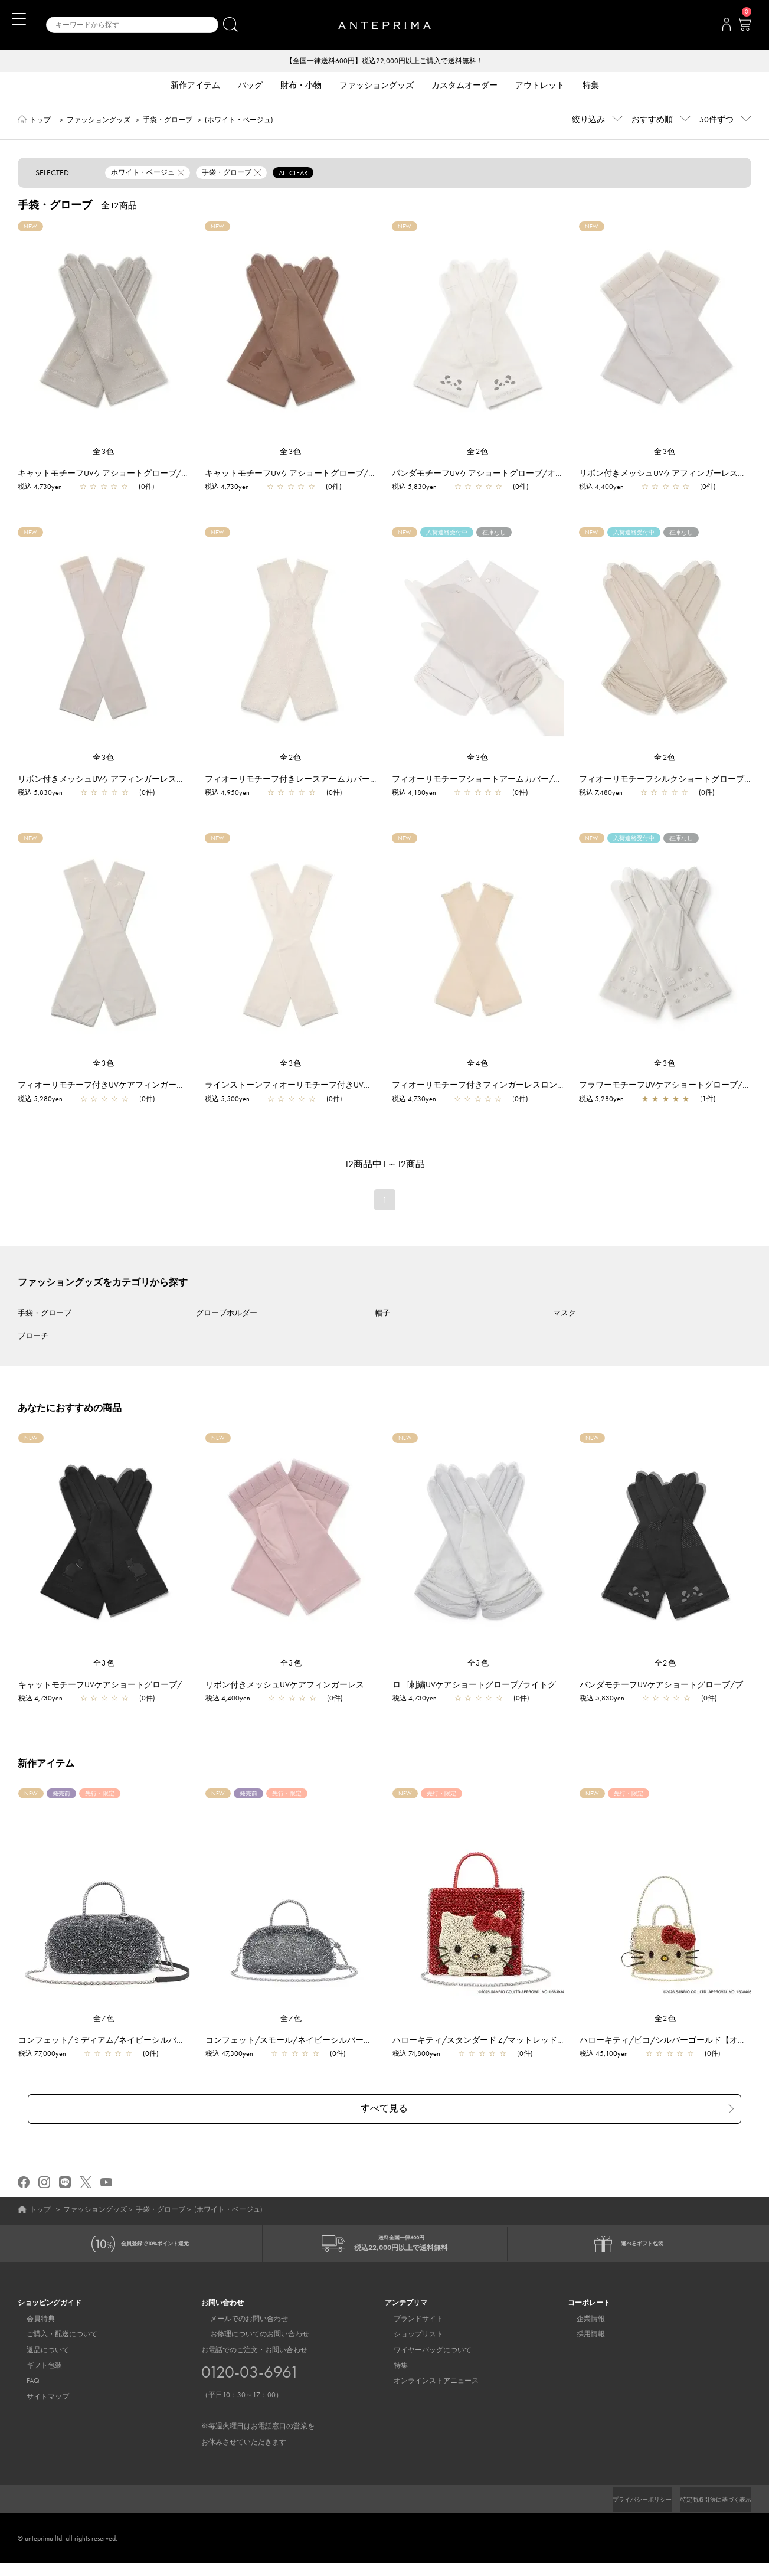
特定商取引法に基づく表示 (708, 2501)
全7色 (104, 2020)
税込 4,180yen (414, 793)
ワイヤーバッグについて (424, 2352)
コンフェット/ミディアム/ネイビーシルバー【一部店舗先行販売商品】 (157, 2041)
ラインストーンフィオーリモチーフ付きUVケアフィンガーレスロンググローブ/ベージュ (369, 1085)
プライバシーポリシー (622, 2501)
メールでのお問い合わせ (240, 2321)
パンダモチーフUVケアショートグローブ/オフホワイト (494, 474)
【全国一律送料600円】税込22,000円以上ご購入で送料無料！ (384, 61)
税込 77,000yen (48, 2054)
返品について (39, 2352)
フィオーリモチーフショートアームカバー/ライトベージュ (501, 780)
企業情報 (582, 2321)
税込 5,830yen (414, 487)
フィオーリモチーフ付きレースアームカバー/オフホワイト (314, 780)
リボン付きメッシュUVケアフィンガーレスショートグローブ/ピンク (338, 1685)
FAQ (24, 2383)
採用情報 (582, 2336)
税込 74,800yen (422, 2054)
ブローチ (33, 1337)
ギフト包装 (35, 2367)
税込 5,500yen (227, 1100)
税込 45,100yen (609, 2054)
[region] (104, 335)
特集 (392, 2367)
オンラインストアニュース (427, 2383)
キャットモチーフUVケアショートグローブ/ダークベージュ (315, 474)
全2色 (478, 453)
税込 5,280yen (40, 1100)
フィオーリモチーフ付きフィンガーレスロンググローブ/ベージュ (514, 1085)
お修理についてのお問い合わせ (250, 2336)
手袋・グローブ (167, 121)
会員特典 (32, 2321)
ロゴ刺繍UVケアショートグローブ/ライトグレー (488, 1685)
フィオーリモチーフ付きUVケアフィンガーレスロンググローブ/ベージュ (153, 1085)
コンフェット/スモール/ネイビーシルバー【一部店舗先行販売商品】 (340, 2041)
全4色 (478, 1064)
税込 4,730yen (40, 487)
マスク (564, 1314)
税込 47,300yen (235, 2054)
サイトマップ (39, 2399)
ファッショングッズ (98, 121)
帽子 (382, 1314)
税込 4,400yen (601, 487)
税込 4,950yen (227, 793)
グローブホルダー (226, 1314)
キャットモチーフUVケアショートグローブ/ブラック (122, 1685)
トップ (40, 121)
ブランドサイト (409, 2321)
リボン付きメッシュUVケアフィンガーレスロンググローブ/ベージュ (145, 780)
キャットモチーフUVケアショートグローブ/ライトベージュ (128, 474)
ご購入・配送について (53, 2336)
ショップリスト (409, 2336)
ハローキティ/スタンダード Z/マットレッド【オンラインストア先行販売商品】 (546, 2041)
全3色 (104, 453)
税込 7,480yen (601, 793)
